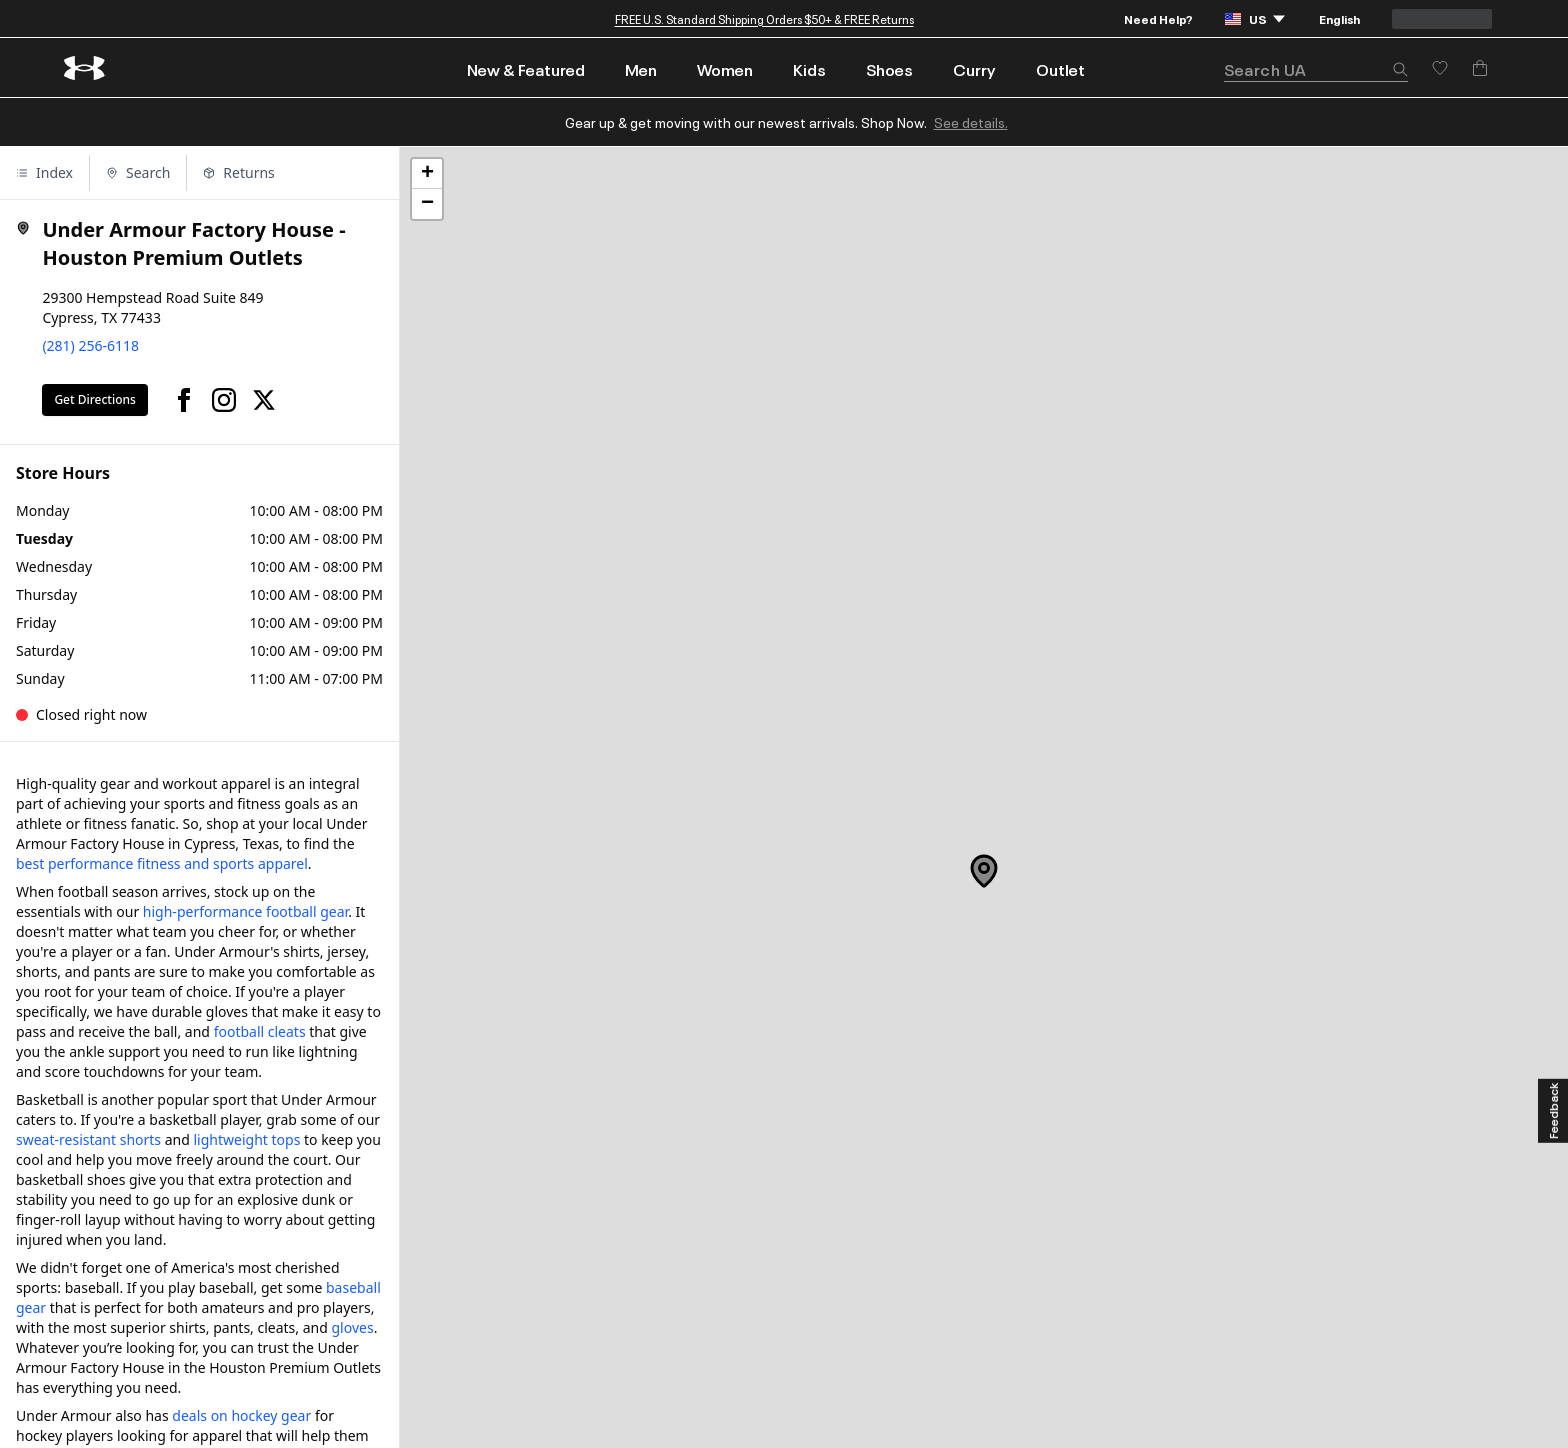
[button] (1400, 71)
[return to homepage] (85, 68)
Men (641, 69)
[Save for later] (1440, 68)
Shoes (889, 69)
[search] (1316, 69)
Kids (809, 69)
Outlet (1060, 69)
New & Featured (526, 69)
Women (725, 69)
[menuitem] (526, 67)
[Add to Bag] (1480, 68)
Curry (974, 69)
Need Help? (1158, 18)
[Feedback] (1553, 1111)
